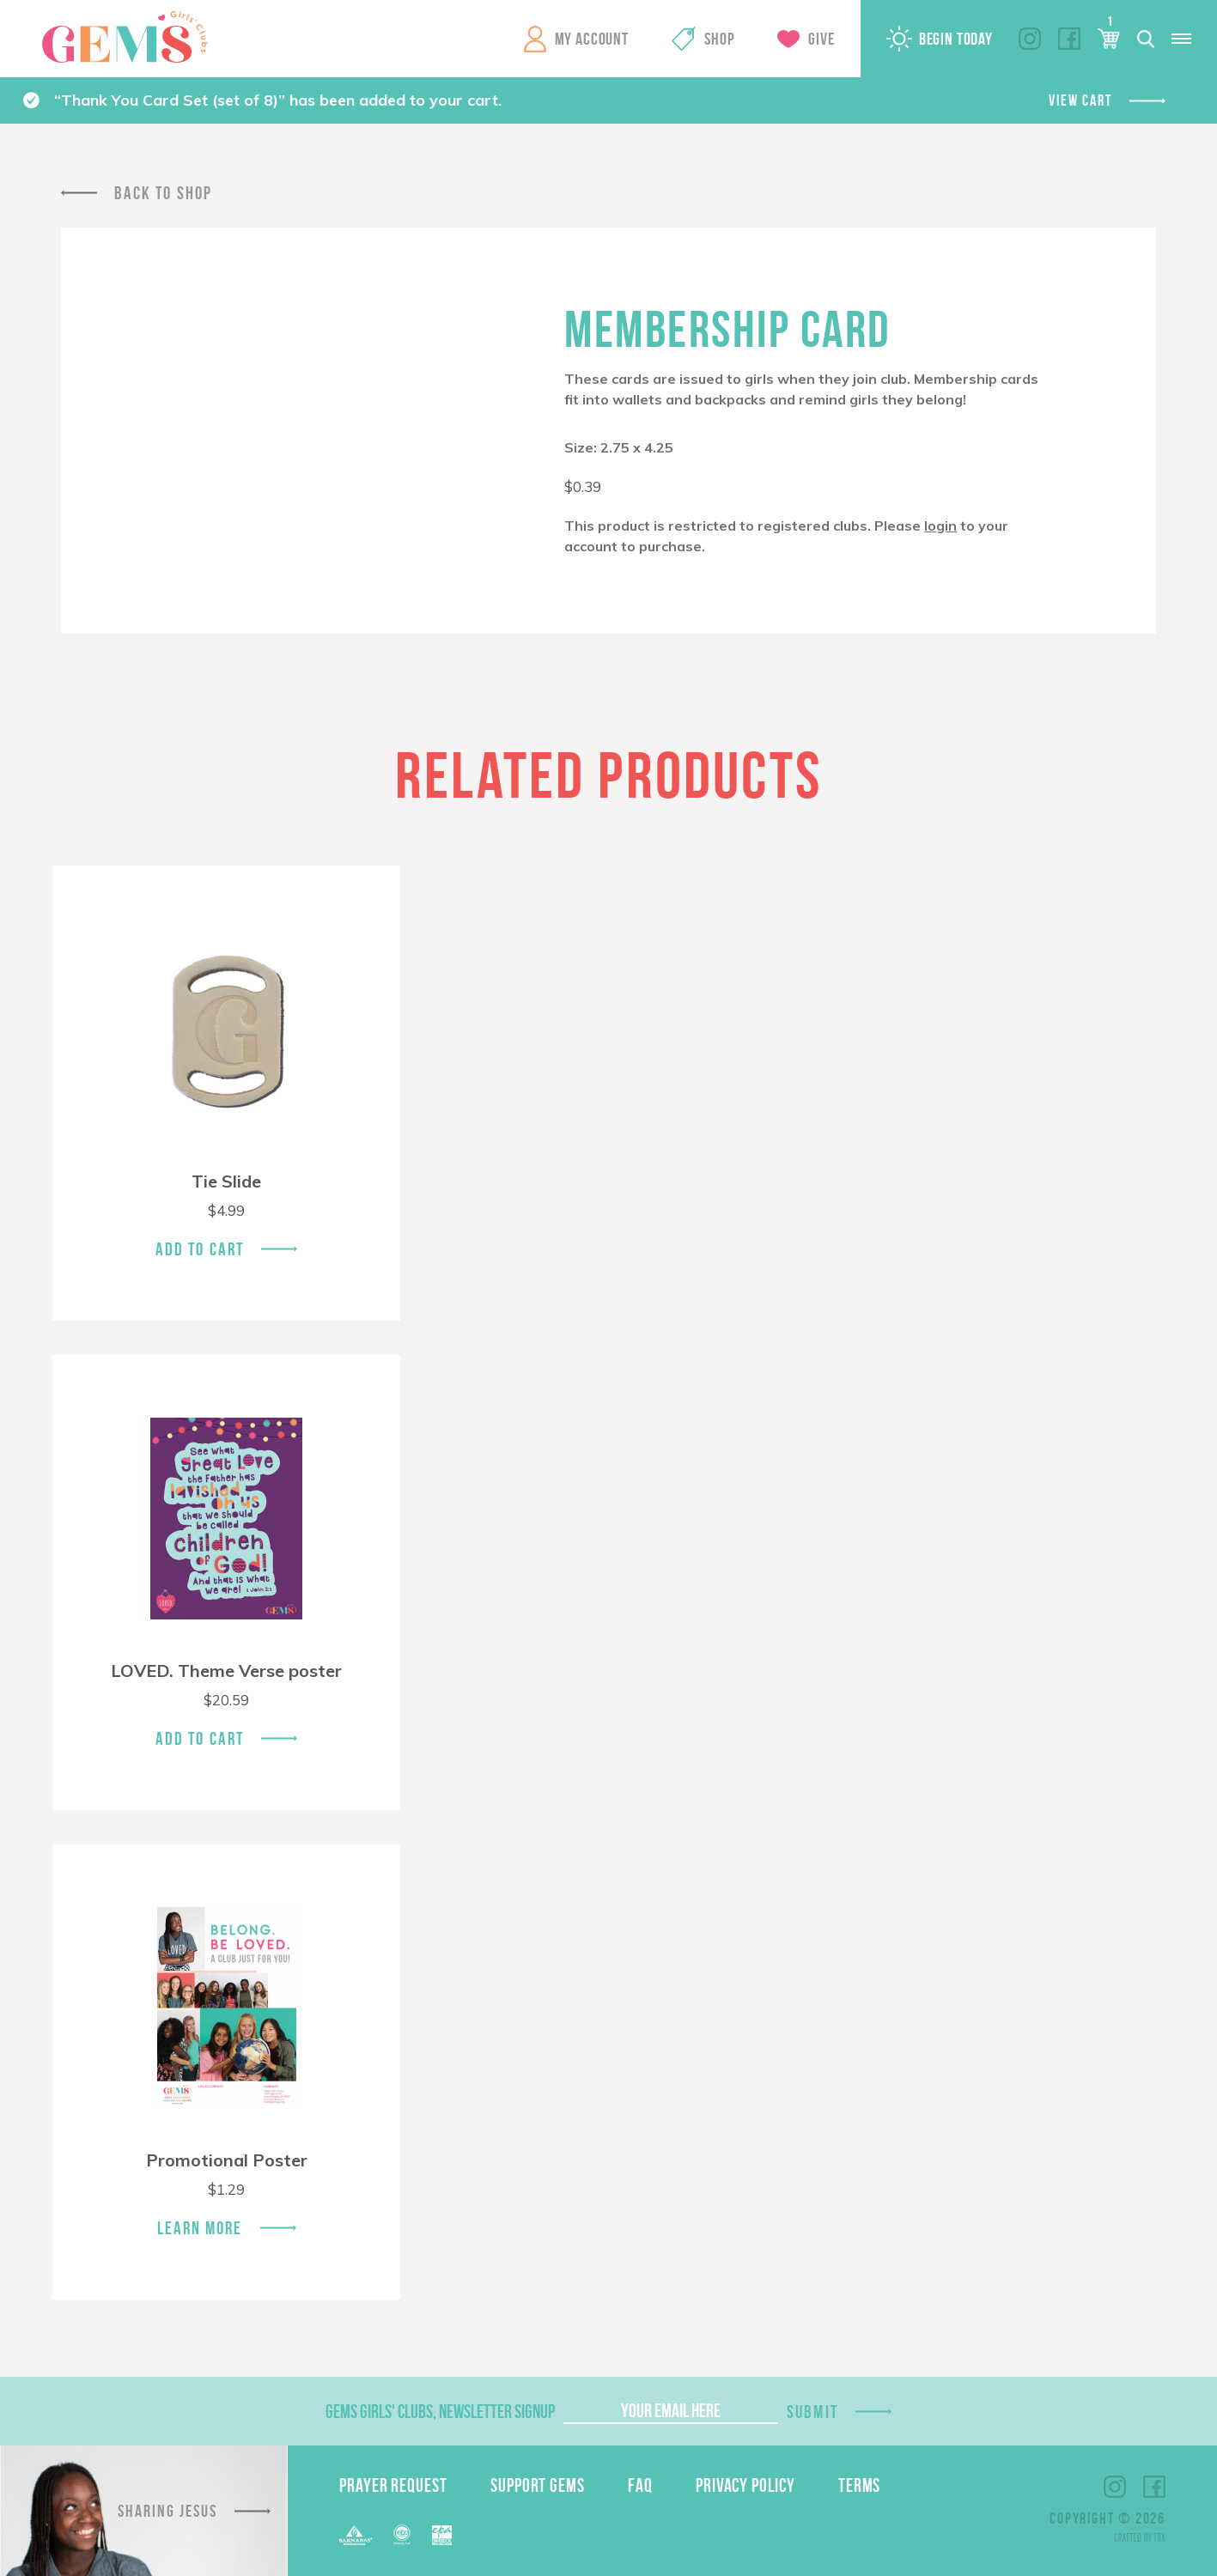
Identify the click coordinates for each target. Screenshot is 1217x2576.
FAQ (640, 2485)
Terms (859, 2485)
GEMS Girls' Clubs (124, 37)
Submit (812, 2412)
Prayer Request (393, 2485)
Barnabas (355, 2535)
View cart (1080, 100)
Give (821, 38)
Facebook (1069, 38)
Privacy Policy (745, 2485)
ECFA (402, 2534)
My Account (592, 38)
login (940, 525)
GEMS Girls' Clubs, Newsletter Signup (440, 2411)
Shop (719, 38)
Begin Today (956, 38)
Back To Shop (163, 193)
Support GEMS (537, 2485)
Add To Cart (199, 1249)
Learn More (200, 2228)
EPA (442, 2535)
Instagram (1030, 38)
